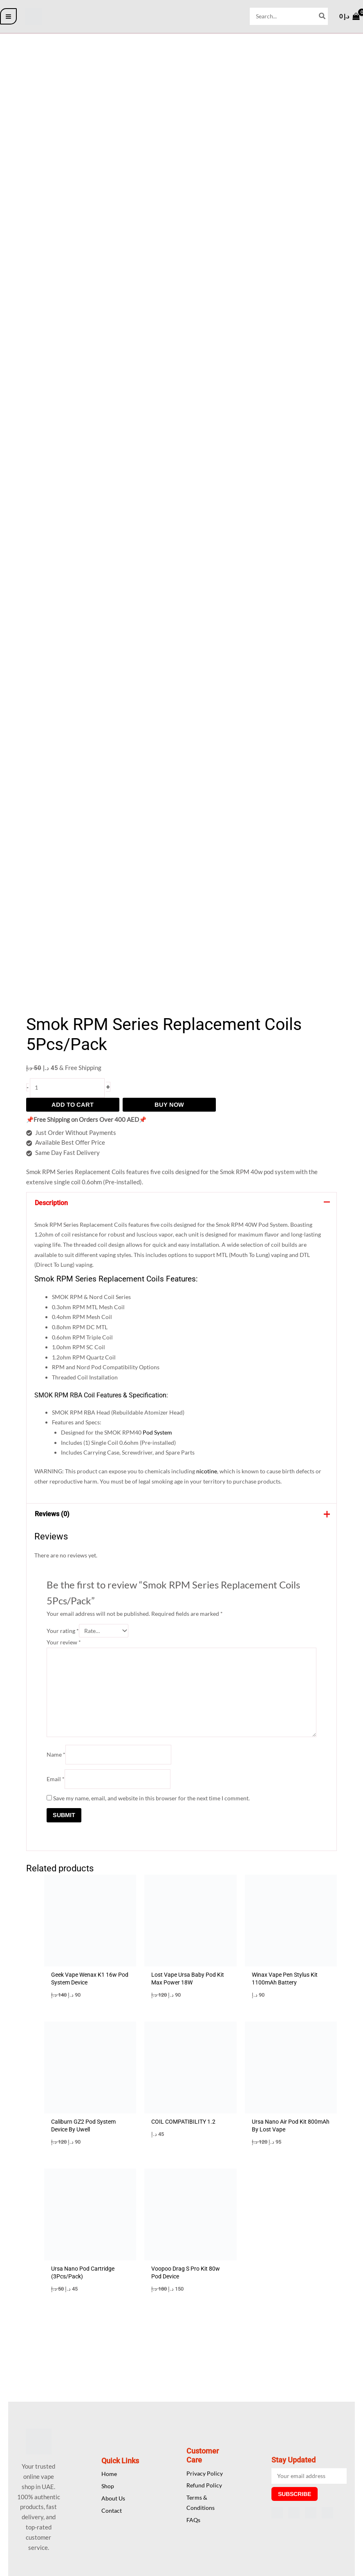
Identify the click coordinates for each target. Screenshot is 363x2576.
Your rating (64, 1634)
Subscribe (294, 2494)
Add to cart (73, 1104)
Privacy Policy (204, 2473)
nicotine (214, 1473)
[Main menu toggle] (8, 16)
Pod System (163, 1434)
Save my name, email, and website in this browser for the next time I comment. (158, 1803)
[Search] (321, 16)
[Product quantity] (69, 1088)
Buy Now (169, 1104)
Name (57, 1758)
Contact (111, 2510)
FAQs (193, 2519)
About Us (113, 2498)
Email (56, 1783)
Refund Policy (204, 2485)
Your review (65, 1645)
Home (109, 2473)
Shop (107, 2486)
